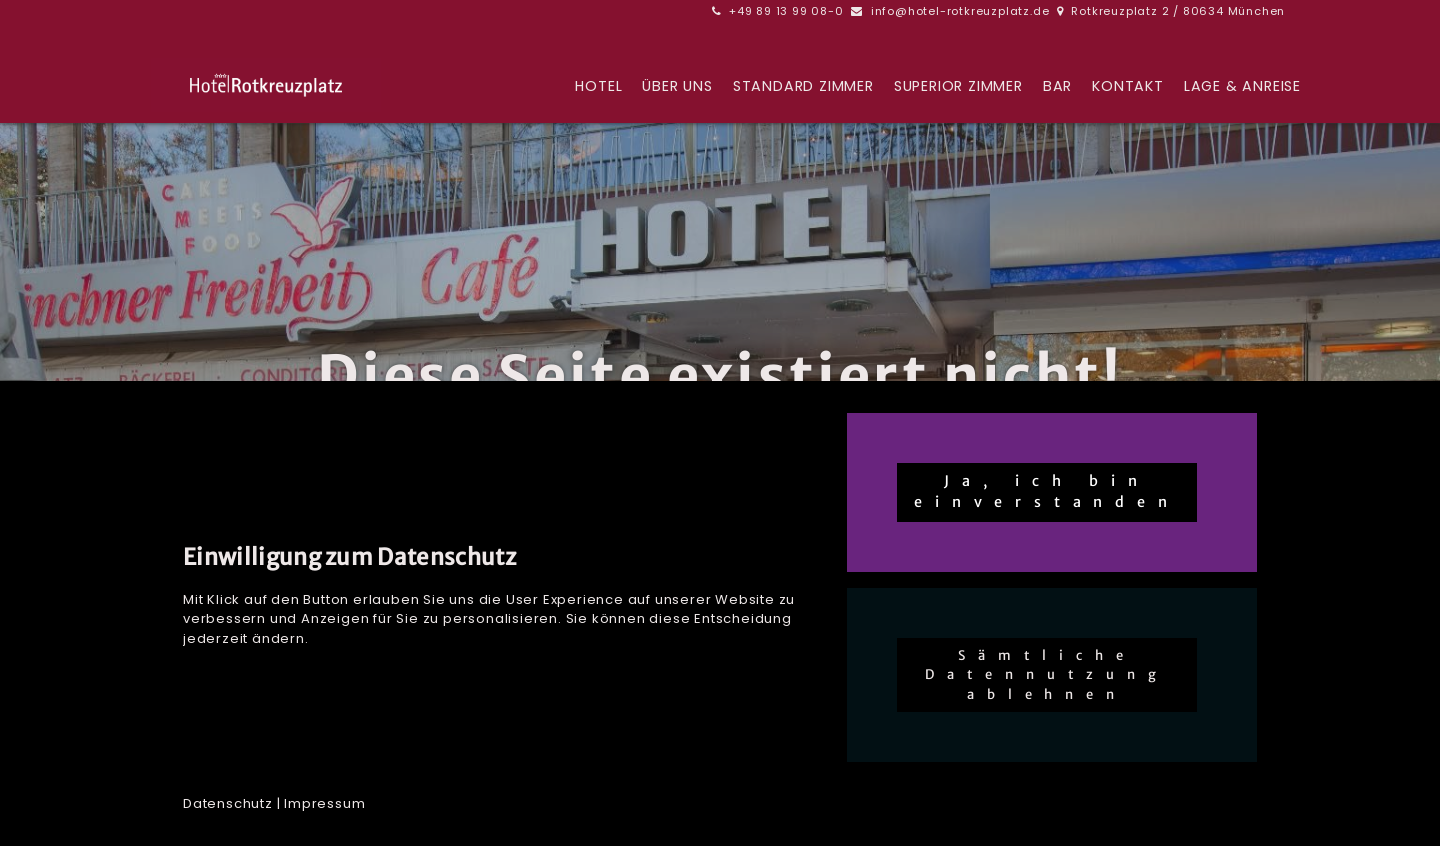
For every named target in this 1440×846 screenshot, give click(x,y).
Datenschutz (228, 803)
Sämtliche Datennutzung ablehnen (1047, 675)
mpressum (326, 803)
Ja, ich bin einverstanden (1046, 492)
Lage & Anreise (1242, 87)
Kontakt (1128, 87)
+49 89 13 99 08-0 (786, 11)
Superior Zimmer (958, 87)
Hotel (598, 87)
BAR (1057, 87)
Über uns (677, 87)
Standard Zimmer (803, 87)
